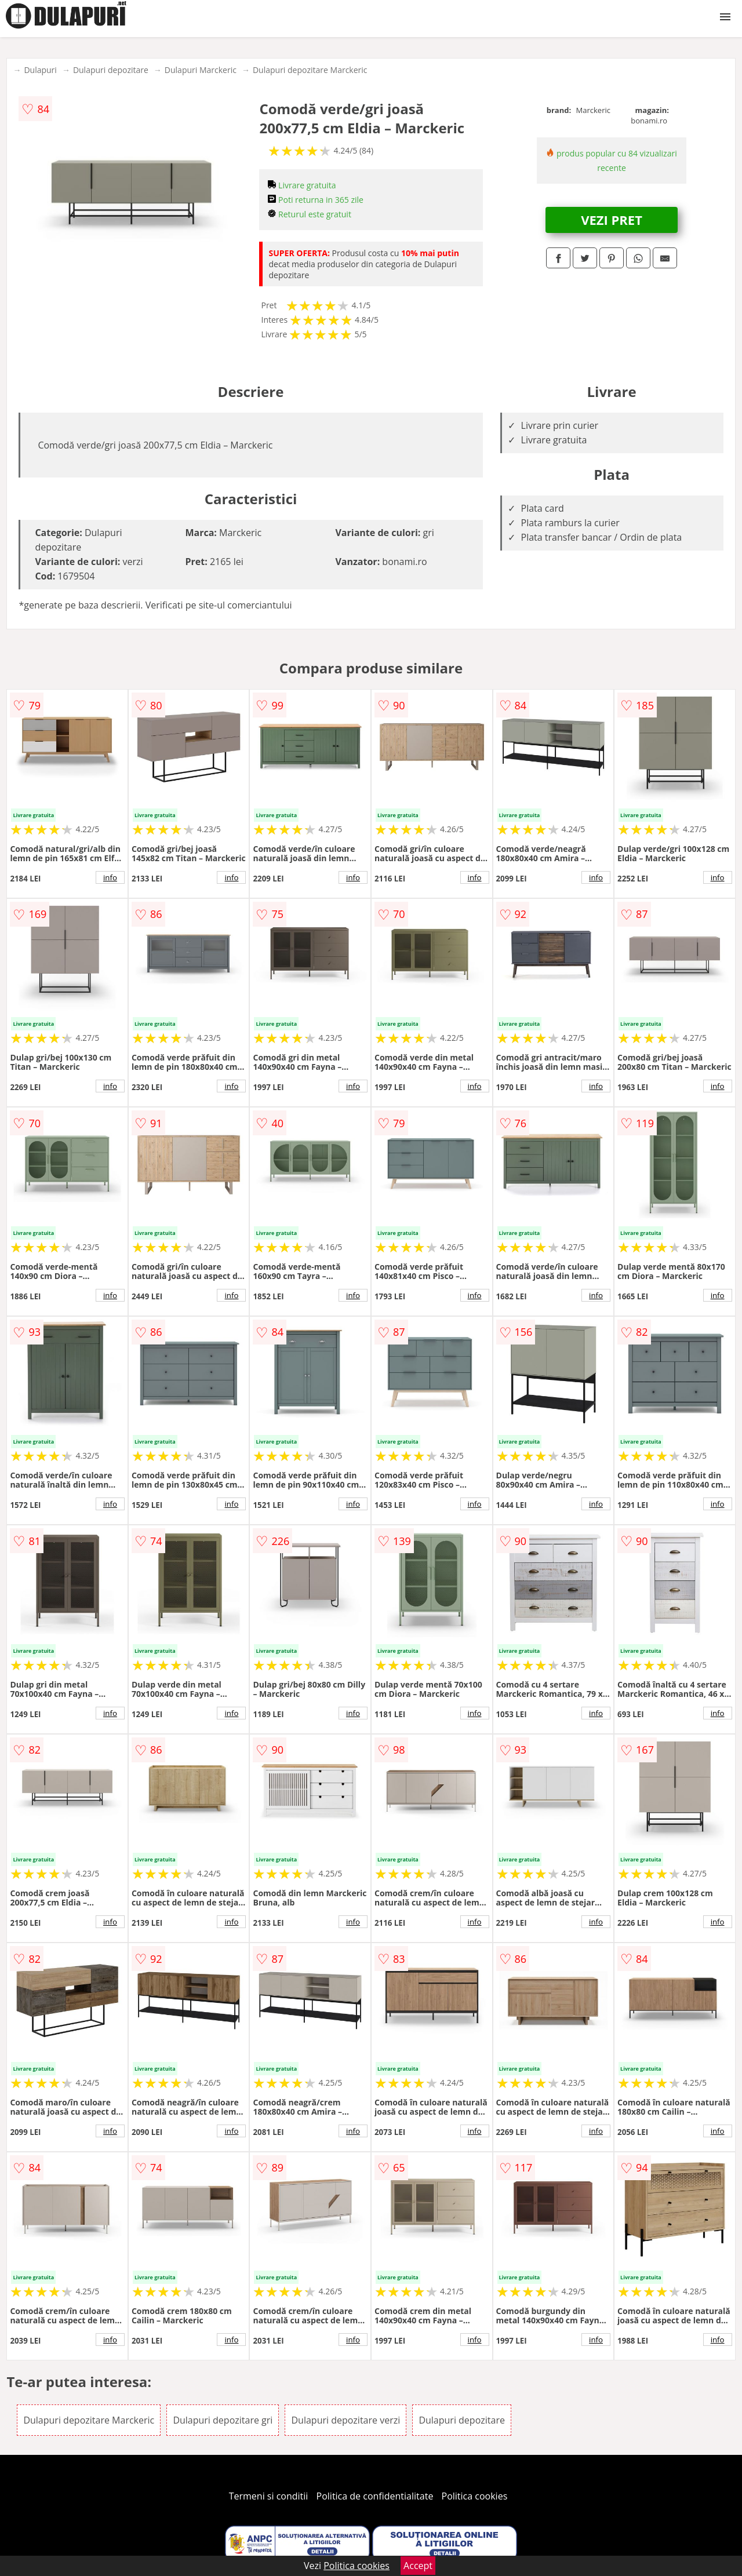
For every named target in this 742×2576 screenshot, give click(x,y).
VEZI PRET (611, 219)
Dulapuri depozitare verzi (345, 2420)
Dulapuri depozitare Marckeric (310, 69)
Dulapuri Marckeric (201, 69)
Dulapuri (40, 69)
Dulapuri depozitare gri (222, 2420)
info (110, 877)
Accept (417, 2565)
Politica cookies (475, 2496)
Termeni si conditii (268, 2496)
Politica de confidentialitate (375, 2496)
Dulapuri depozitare (110, 69)
